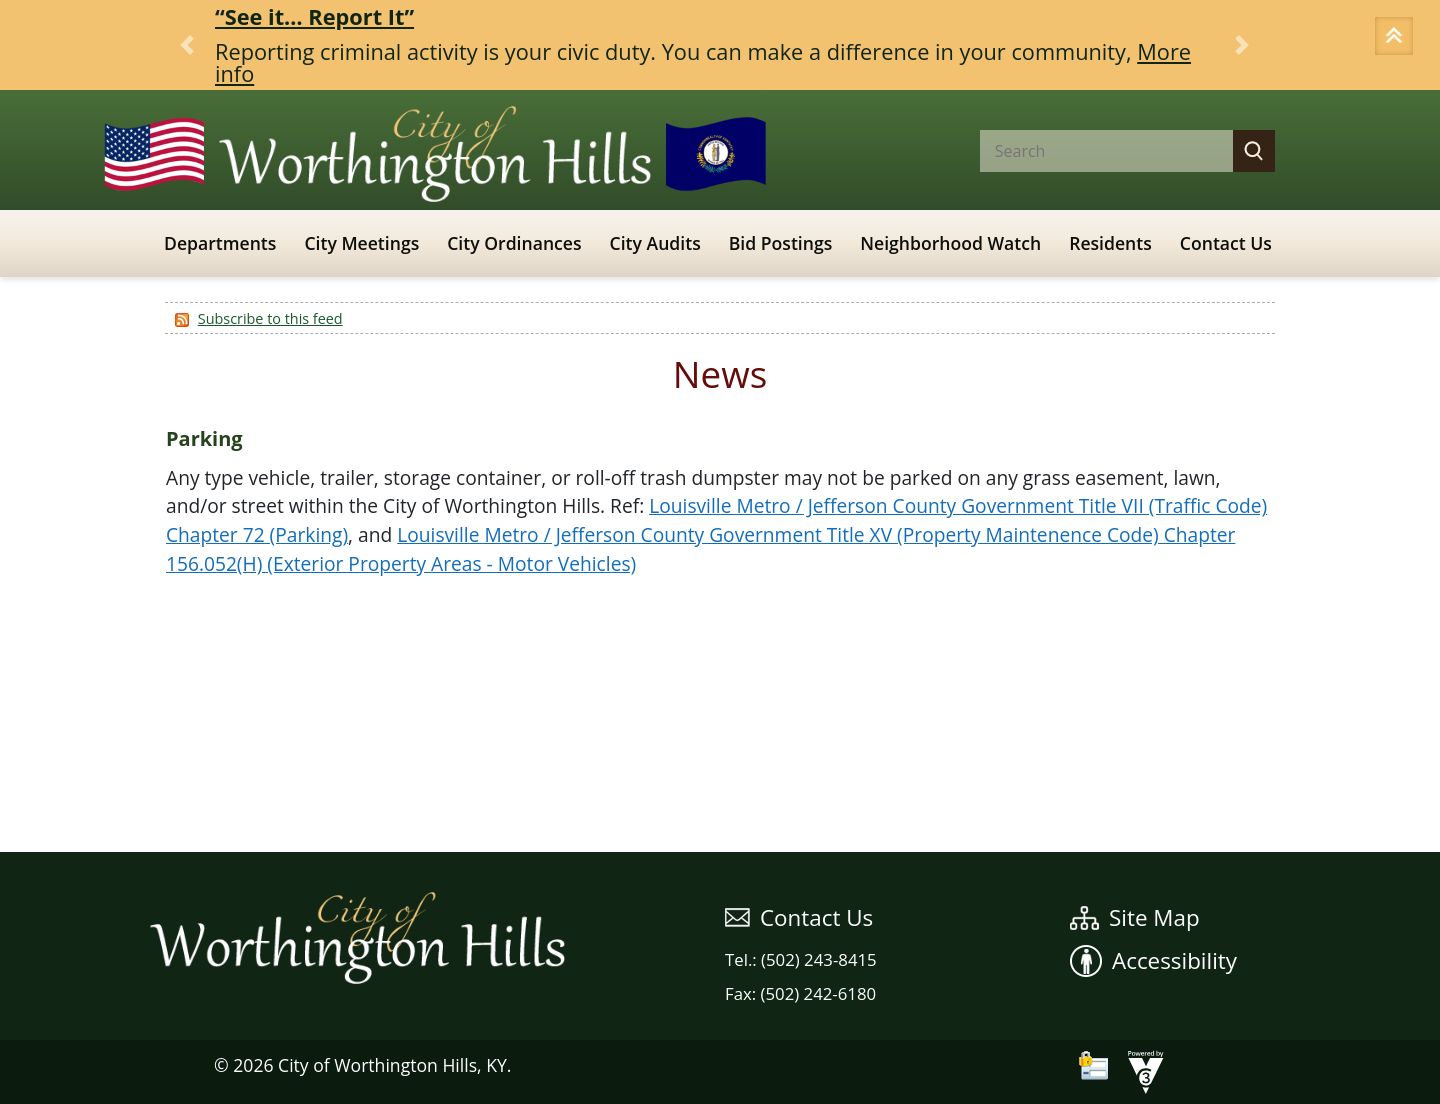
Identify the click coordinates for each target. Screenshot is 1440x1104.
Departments (220, 243)
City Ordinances (514, 243)
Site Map (1135, 917)
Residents (1110, 243)
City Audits (655, 243)
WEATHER (720, 777)
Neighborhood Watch (950, 243)
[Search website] (1090, 151)
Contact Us (1226, 243)
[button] (1397, 38)
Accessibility (1153, 960)
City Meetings (361, 243)
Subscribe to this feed (270, 318)
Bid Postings (781, 243)
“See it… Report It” (314, 16)
